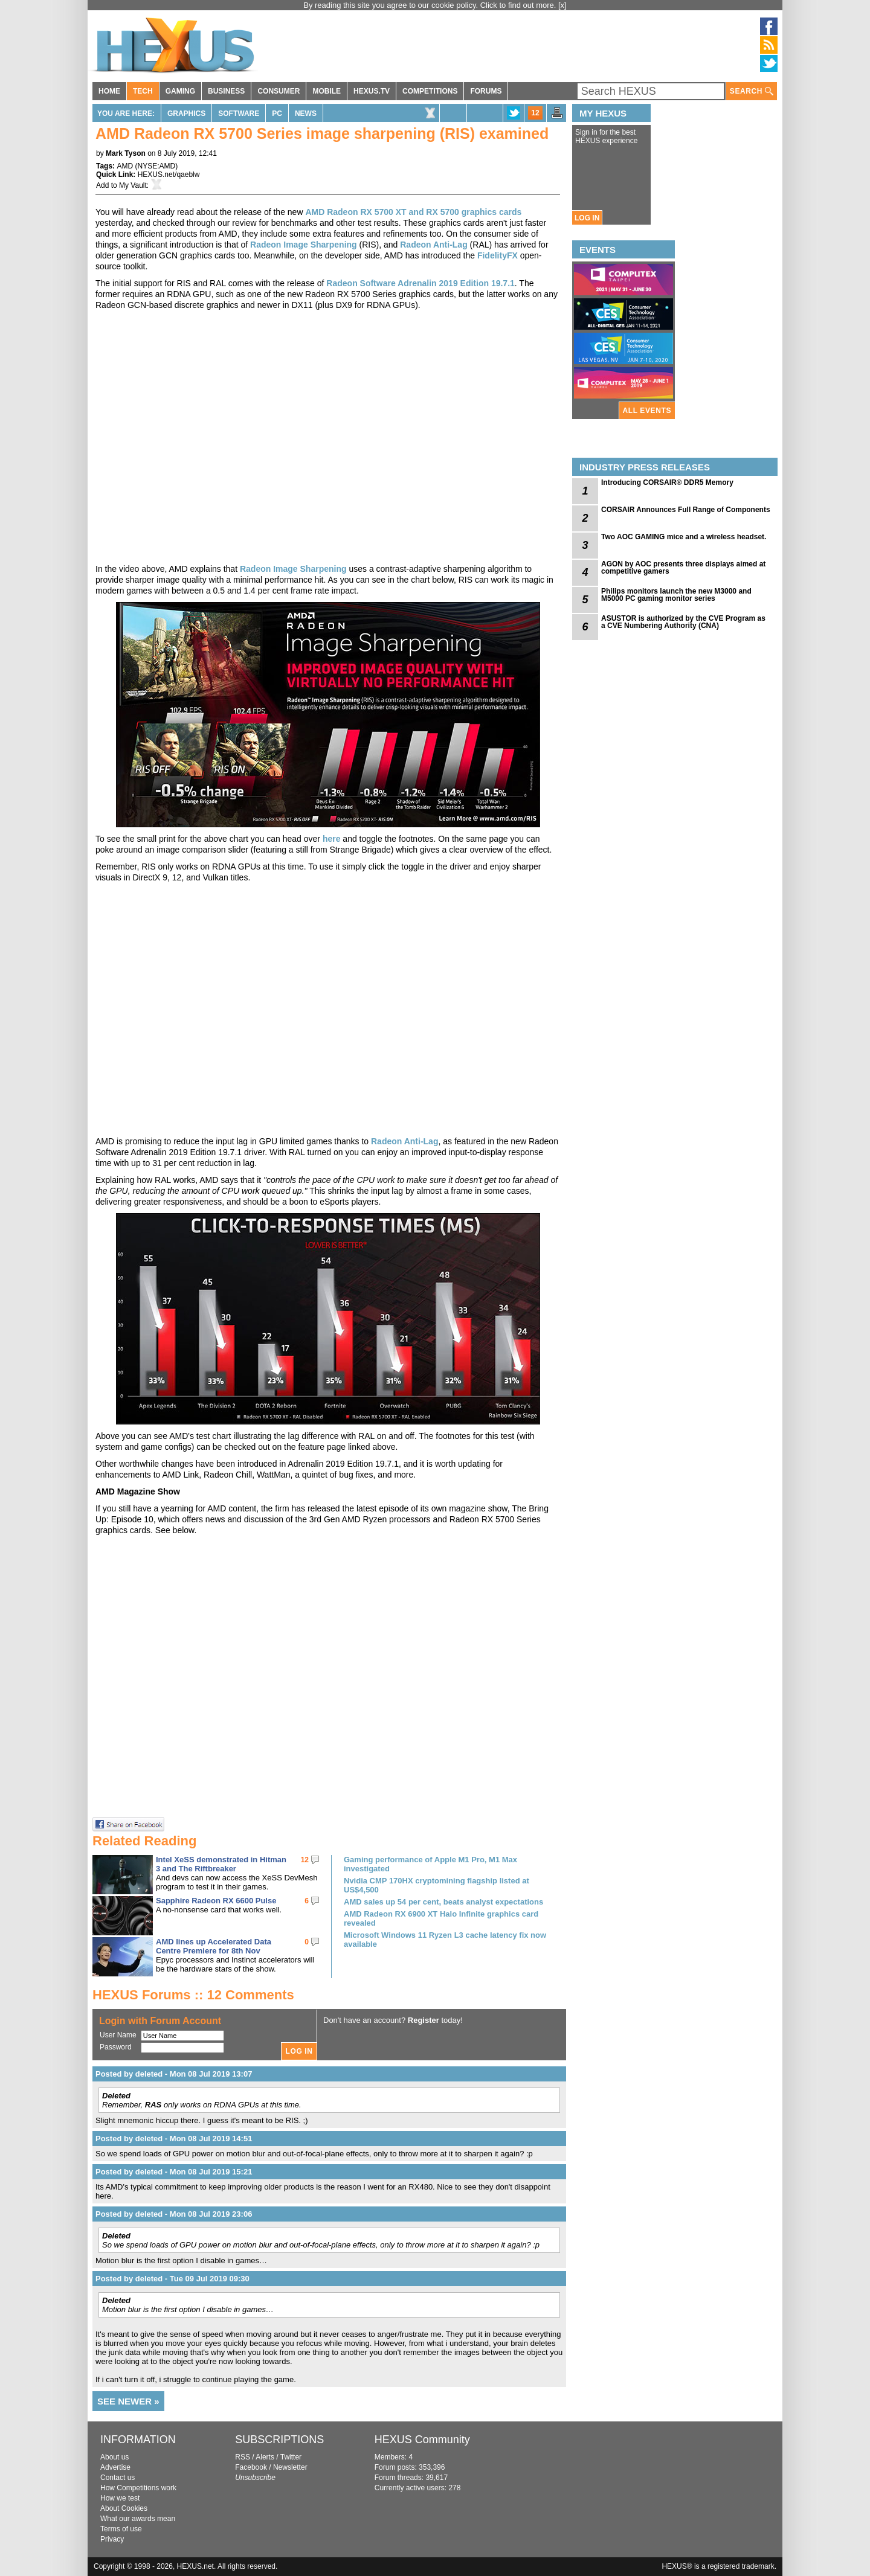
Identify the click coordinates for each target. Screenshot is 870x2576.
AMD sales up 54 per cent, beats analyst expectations (443, 1901)
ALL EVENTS (647, 410)
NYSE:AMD (156, 166)
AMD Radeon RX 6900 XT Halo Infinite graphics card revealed (441, 1918)
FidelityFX (497, 255)
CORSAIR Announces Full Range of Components (685, 509)
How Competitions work (138, 2488)
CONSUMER (278, 91)
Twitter (290, 2457)
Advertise (115, 2467)
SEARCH (751, 91)
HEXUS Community (422, 2439)
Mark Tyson (126, 153)
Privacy (112, 2539)
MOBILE (326, 91)
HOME (109, 91)
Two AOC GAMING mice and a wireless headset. (683, 536)
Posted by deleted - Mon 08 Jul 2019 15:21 (173, 2171)
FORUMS (485, 91)
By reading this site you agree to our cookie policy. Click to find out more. (430, 5)
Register (423, 2020)
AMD (125, 166)
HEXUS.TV (371, 91)
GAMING (180, 91)
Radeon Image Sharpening (303, 244)
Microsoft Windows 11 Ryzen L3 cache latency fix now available (445, 1939)
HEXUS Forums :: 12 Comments (193, 1994)
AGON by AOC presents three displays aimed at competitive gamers (683, 567)
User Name (118, 2035)
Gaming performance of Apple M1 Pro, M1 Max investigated (430, 1864)
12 (535, 113)
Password (116, 2047)
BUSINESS (226, 91)
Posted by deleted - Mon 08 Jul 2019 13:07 (173, 2073)
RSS (242, 2457)
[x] (562, 5)
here (332, 839)
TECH (143, 91)
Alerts (265, 2457)
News (306, 113)
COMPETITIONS (429, 91)
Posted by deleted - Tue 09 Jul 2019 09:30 (172, 2278)
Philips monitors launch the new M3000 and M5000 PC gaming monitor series (676, 595)
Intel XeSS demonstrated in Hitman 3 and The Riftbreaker (221, 1864)
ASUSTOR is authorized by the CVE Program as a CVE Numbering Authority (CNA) (683, 622)
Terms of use (121, 2529)
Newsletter (290, 2467)
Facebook (251, 2467)
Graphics (186, 113)
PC (277, 113)
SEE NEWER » (128, 2401)
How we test (120, 2498)
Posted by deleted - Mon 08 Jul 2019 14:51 (173, 2138)
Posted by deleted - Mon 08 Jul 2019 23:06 (173, 2214)
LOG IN (587, 218)
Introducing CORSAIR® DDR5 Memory (667, 482)
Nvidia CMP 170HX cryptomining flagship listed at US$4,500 (436, 1885)
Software (238, 113)
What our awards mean (137, 2518)
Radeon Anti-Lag (433, 244)
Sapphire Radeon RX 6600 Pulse (216, 1900)
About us (114, 2457)
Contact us (117, 2477)
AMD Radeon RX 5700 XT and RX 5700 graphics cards (413, 212)
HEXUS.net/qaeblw (169, 174)
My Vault (133, 185)
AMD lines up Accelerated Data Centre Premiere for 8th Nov (213, 1946)
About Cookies (123, 2508)
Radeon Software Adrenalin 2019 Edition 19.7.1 (420, 283)
